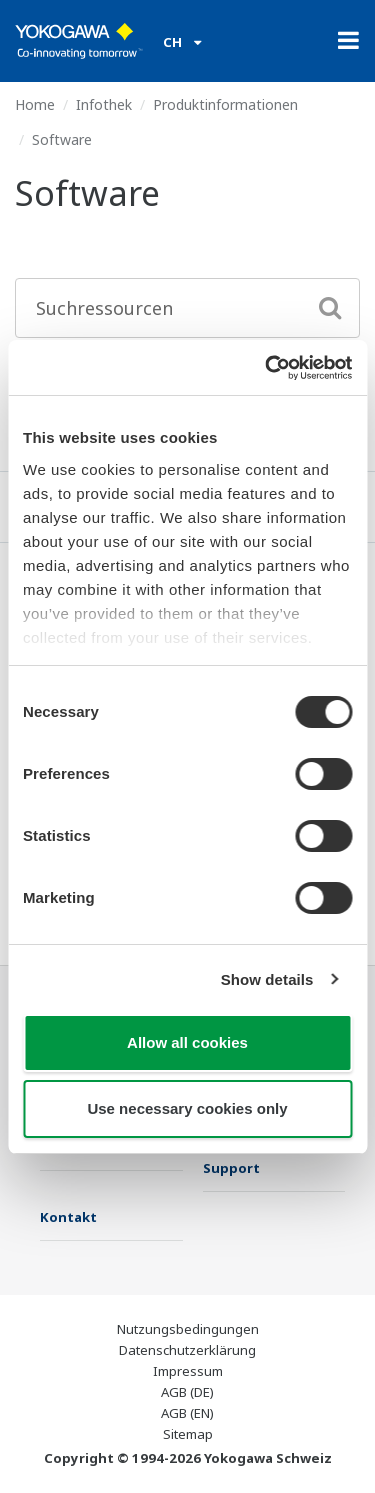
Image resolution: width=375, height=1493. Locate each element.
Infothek (104, 104)
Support (231, 1168)
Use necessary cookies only (187, 1108)
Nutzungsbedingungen (188, 1329)
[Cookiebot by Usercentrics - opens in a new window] (267, 368)
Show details (267, 979)
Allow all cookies (187, 1042)
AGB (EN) (187, 1413)
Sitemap (188, 1434)
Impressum (188, 1371)
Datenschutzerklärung (187, 1350)
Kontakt (68, 1217)
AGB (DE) (187, 1392)
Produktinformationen (225, 104)
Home (35, 104)
